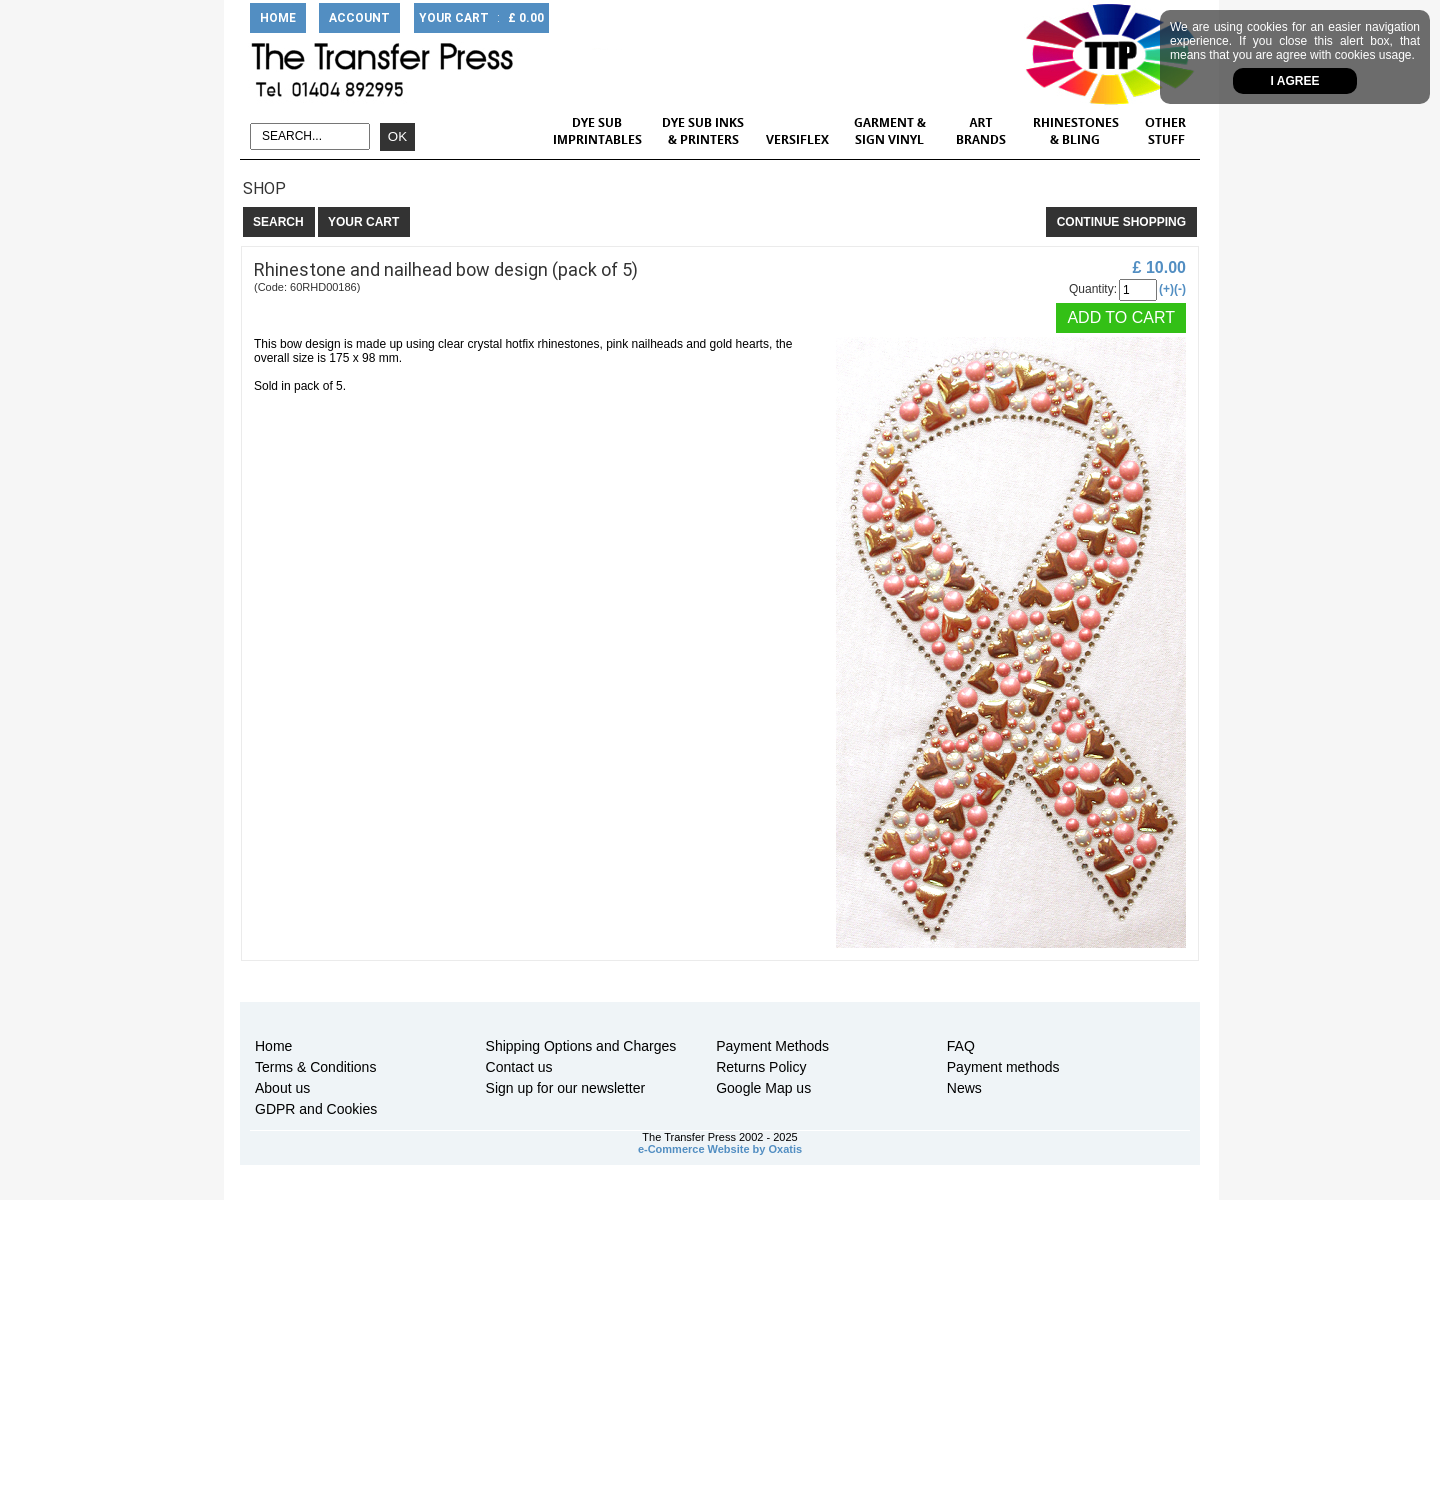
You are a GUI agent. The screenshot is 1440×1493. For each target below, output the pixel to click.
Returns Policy (761, 1067)
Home (273, 1046)
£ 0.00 (526, 18)
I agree (1295, 81)
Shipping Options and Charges (581, 1046)
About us (282, 1088)
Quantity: (1093, 289)
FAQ (961, 1046)
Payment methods (1003, 1067)
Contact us (519, 1067)
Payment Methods (772, 1046)
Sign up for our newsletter (566, 1088)
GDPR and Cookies (316, 1109)
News (964, 1088)
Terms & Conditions (315, 1067)
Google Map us (763, 1088)
